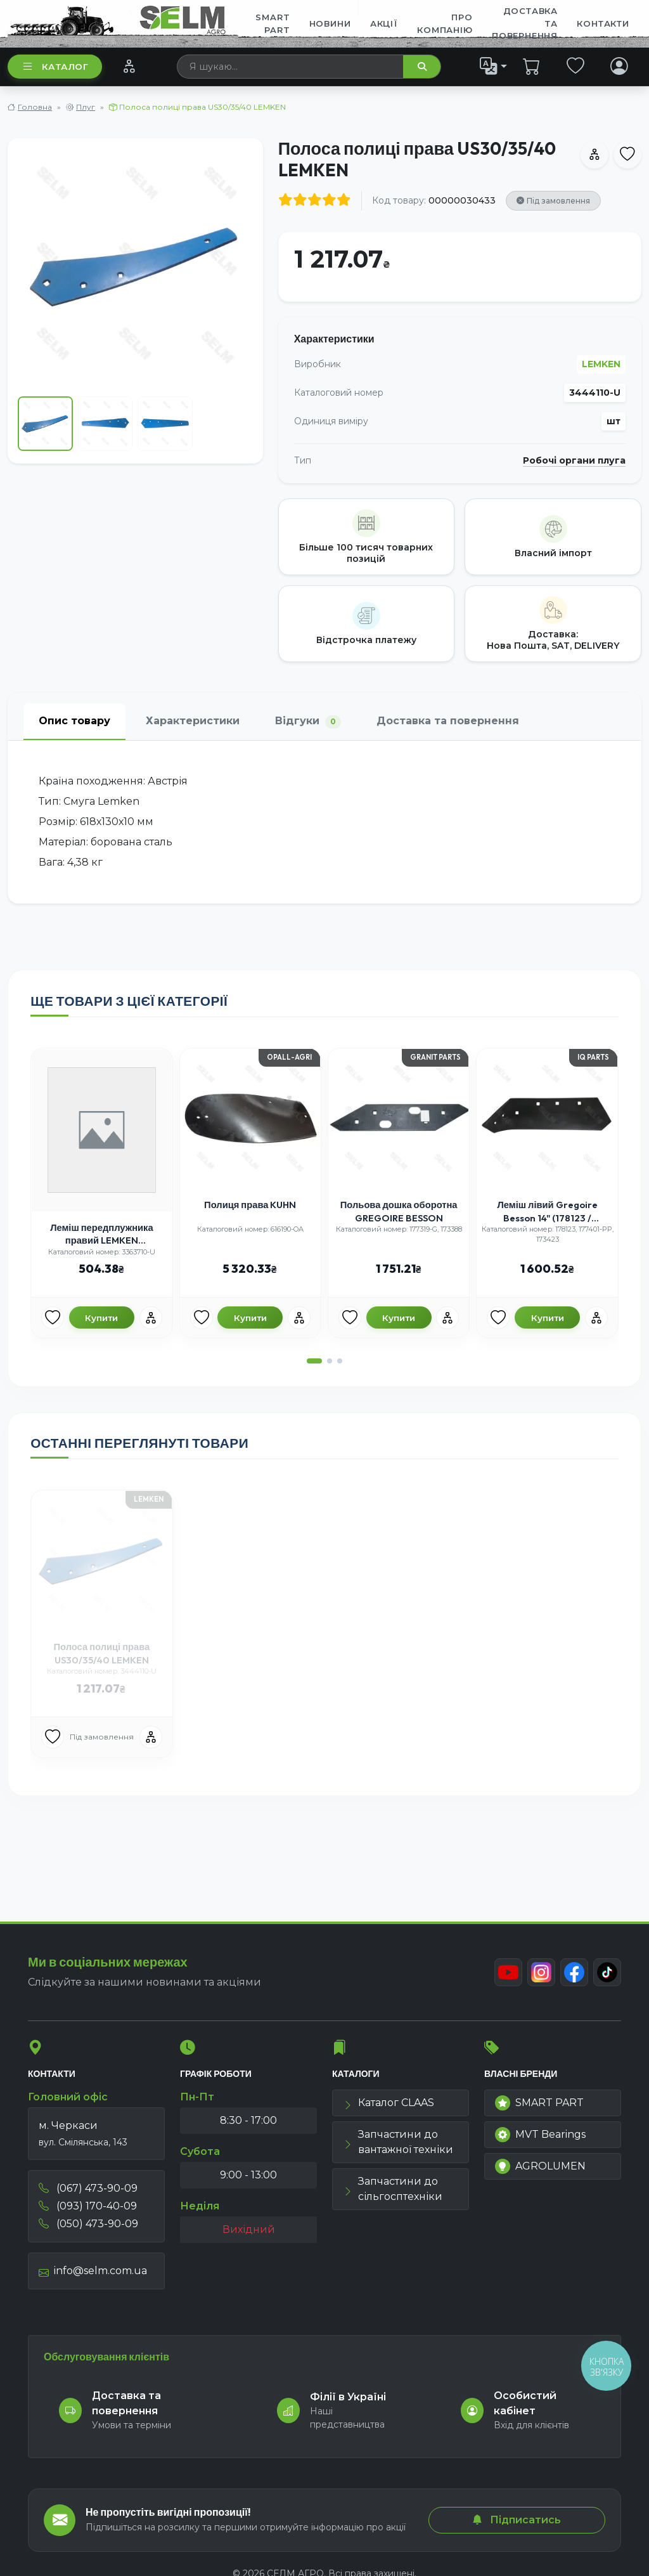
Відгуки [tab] (308, 721)
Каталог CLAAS (388, 2103)
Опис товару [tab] (74, 721)
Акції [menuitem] (384, 23)
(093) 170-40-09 (88, 2206)
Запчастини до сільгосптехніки (392, 2188)
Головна (35, 107)
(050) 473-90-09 (88, 2224)
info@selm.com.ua (93, 2271)
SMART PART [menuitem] (272, 23)
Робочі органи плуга (574, 460)
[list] (493, 66)
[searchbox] (290, 66)
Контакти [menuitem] (603, 23)
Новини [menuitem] (330, 23)
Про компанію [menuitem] (444, 23)
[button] (314, 1360)
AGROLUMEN (540, 2166)
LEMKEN (601, 364)
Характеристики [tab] (193, 721)
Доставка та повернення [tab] (447, 721)
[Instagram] (541, 1972)
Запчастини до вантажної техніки (398, 2142)
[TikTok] (607, 1972)
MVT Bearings (540, 2134)
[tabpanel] (324, 822)
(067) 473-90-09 (88, 2188)
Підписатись (516, 2520)
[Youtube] (508, 1972)
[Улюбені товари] (52, 1317)
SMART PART (539, 2103)
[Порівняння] (129, 66)
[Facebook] (574, 1972)
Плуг (85, 107)
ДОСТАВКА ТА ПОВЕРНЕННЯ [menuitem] (525, 23)
